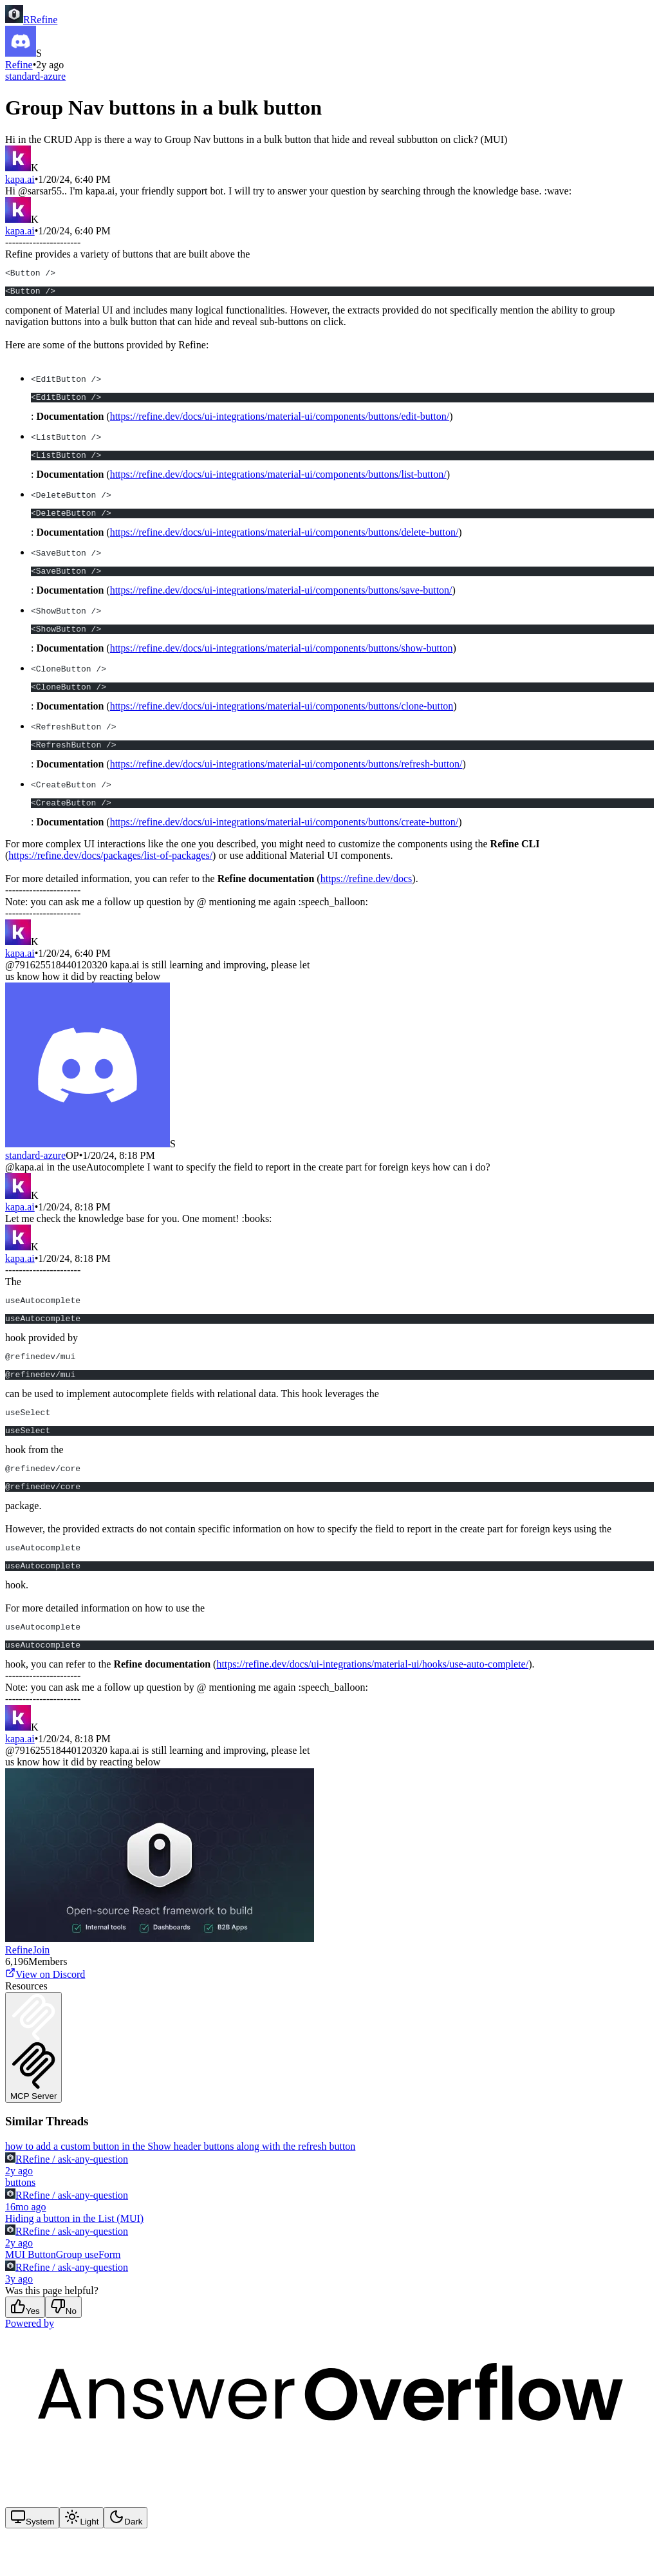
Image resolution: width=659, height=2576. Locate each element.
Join (41, 1992)
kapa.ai (20, 179)
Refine (19, 64)
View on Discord (45, 2016)
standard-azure (35, 76)
